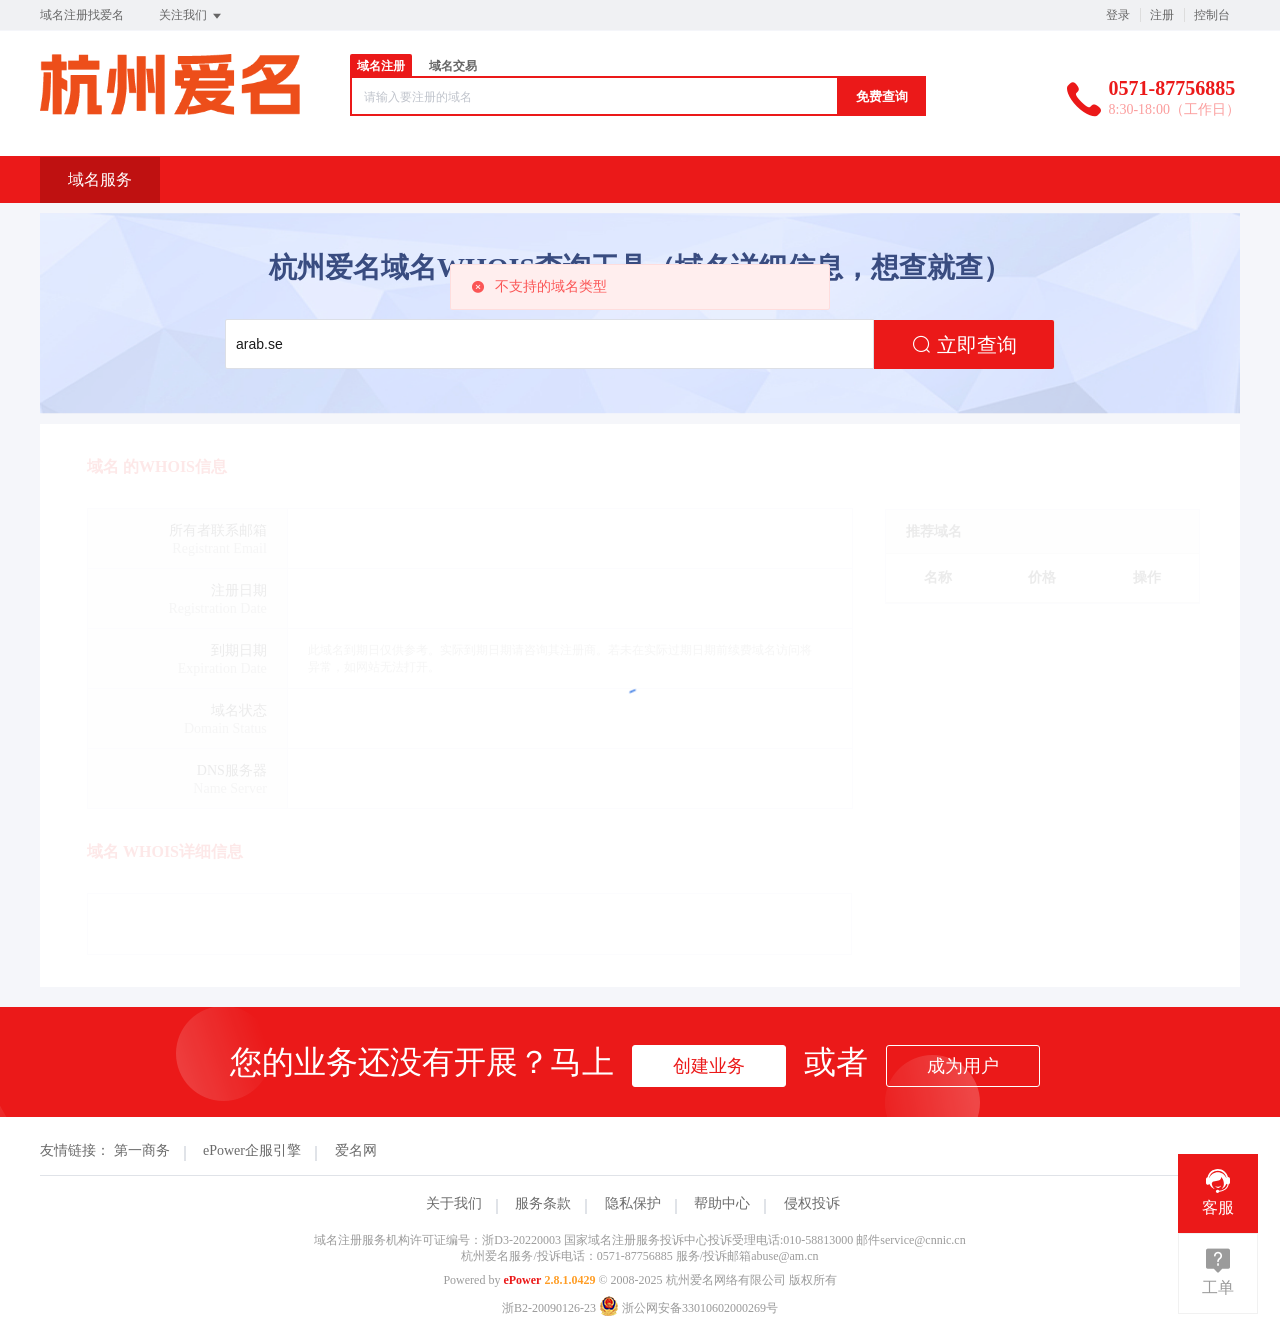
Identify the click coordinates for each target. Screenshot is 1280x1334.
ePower (522, 1280)
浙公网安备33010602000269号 (688, 1308)
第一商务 (142, 1150)
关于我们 (454, 1203)
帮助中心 (722, 1203)
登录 (1118, 15)
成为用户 (963, 1066)
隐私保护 (633, 1203)
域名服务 (100, 179)
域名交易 (453, 66)
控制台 (1212, 15)
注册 (1162, 15)
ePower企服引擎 (252, 1150)
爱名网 (356, 1150)
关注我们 (191, 16)
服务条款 (543, 1203)
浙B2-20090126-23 (549, 1308)
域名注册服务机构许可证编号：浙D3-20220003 (437, 1240)
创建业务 (709, 1066)
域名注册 (381, 66)
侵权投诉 (812, 1203)
